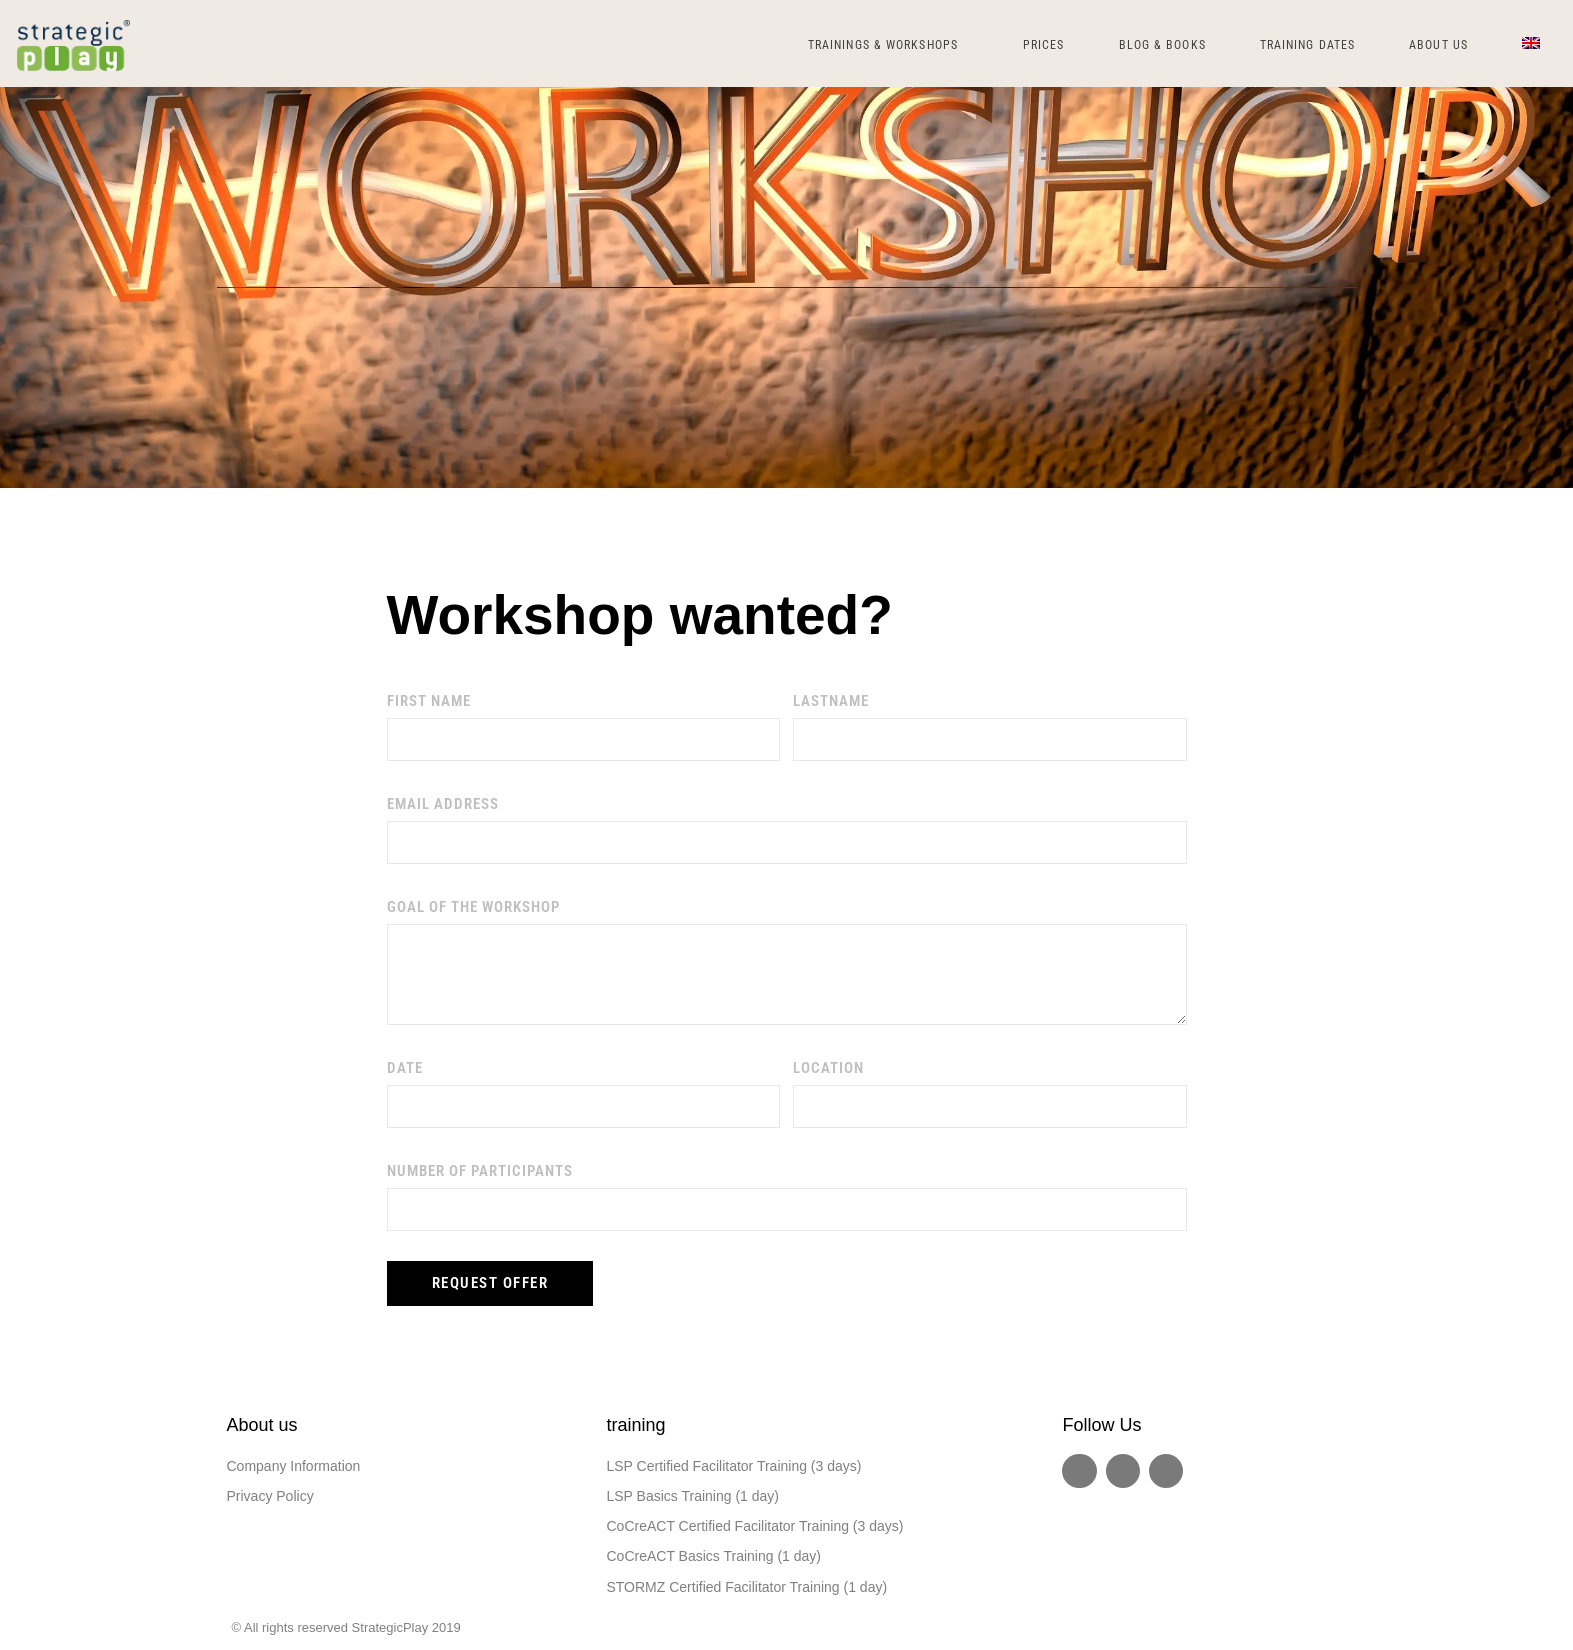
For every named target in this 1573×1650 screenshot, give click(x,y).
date (405, 1068)
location (828, 1068)
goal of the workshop (473, 907)
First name (429, 701)
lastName (831, 701)
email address (443, 804)
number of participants (480, 1171)
